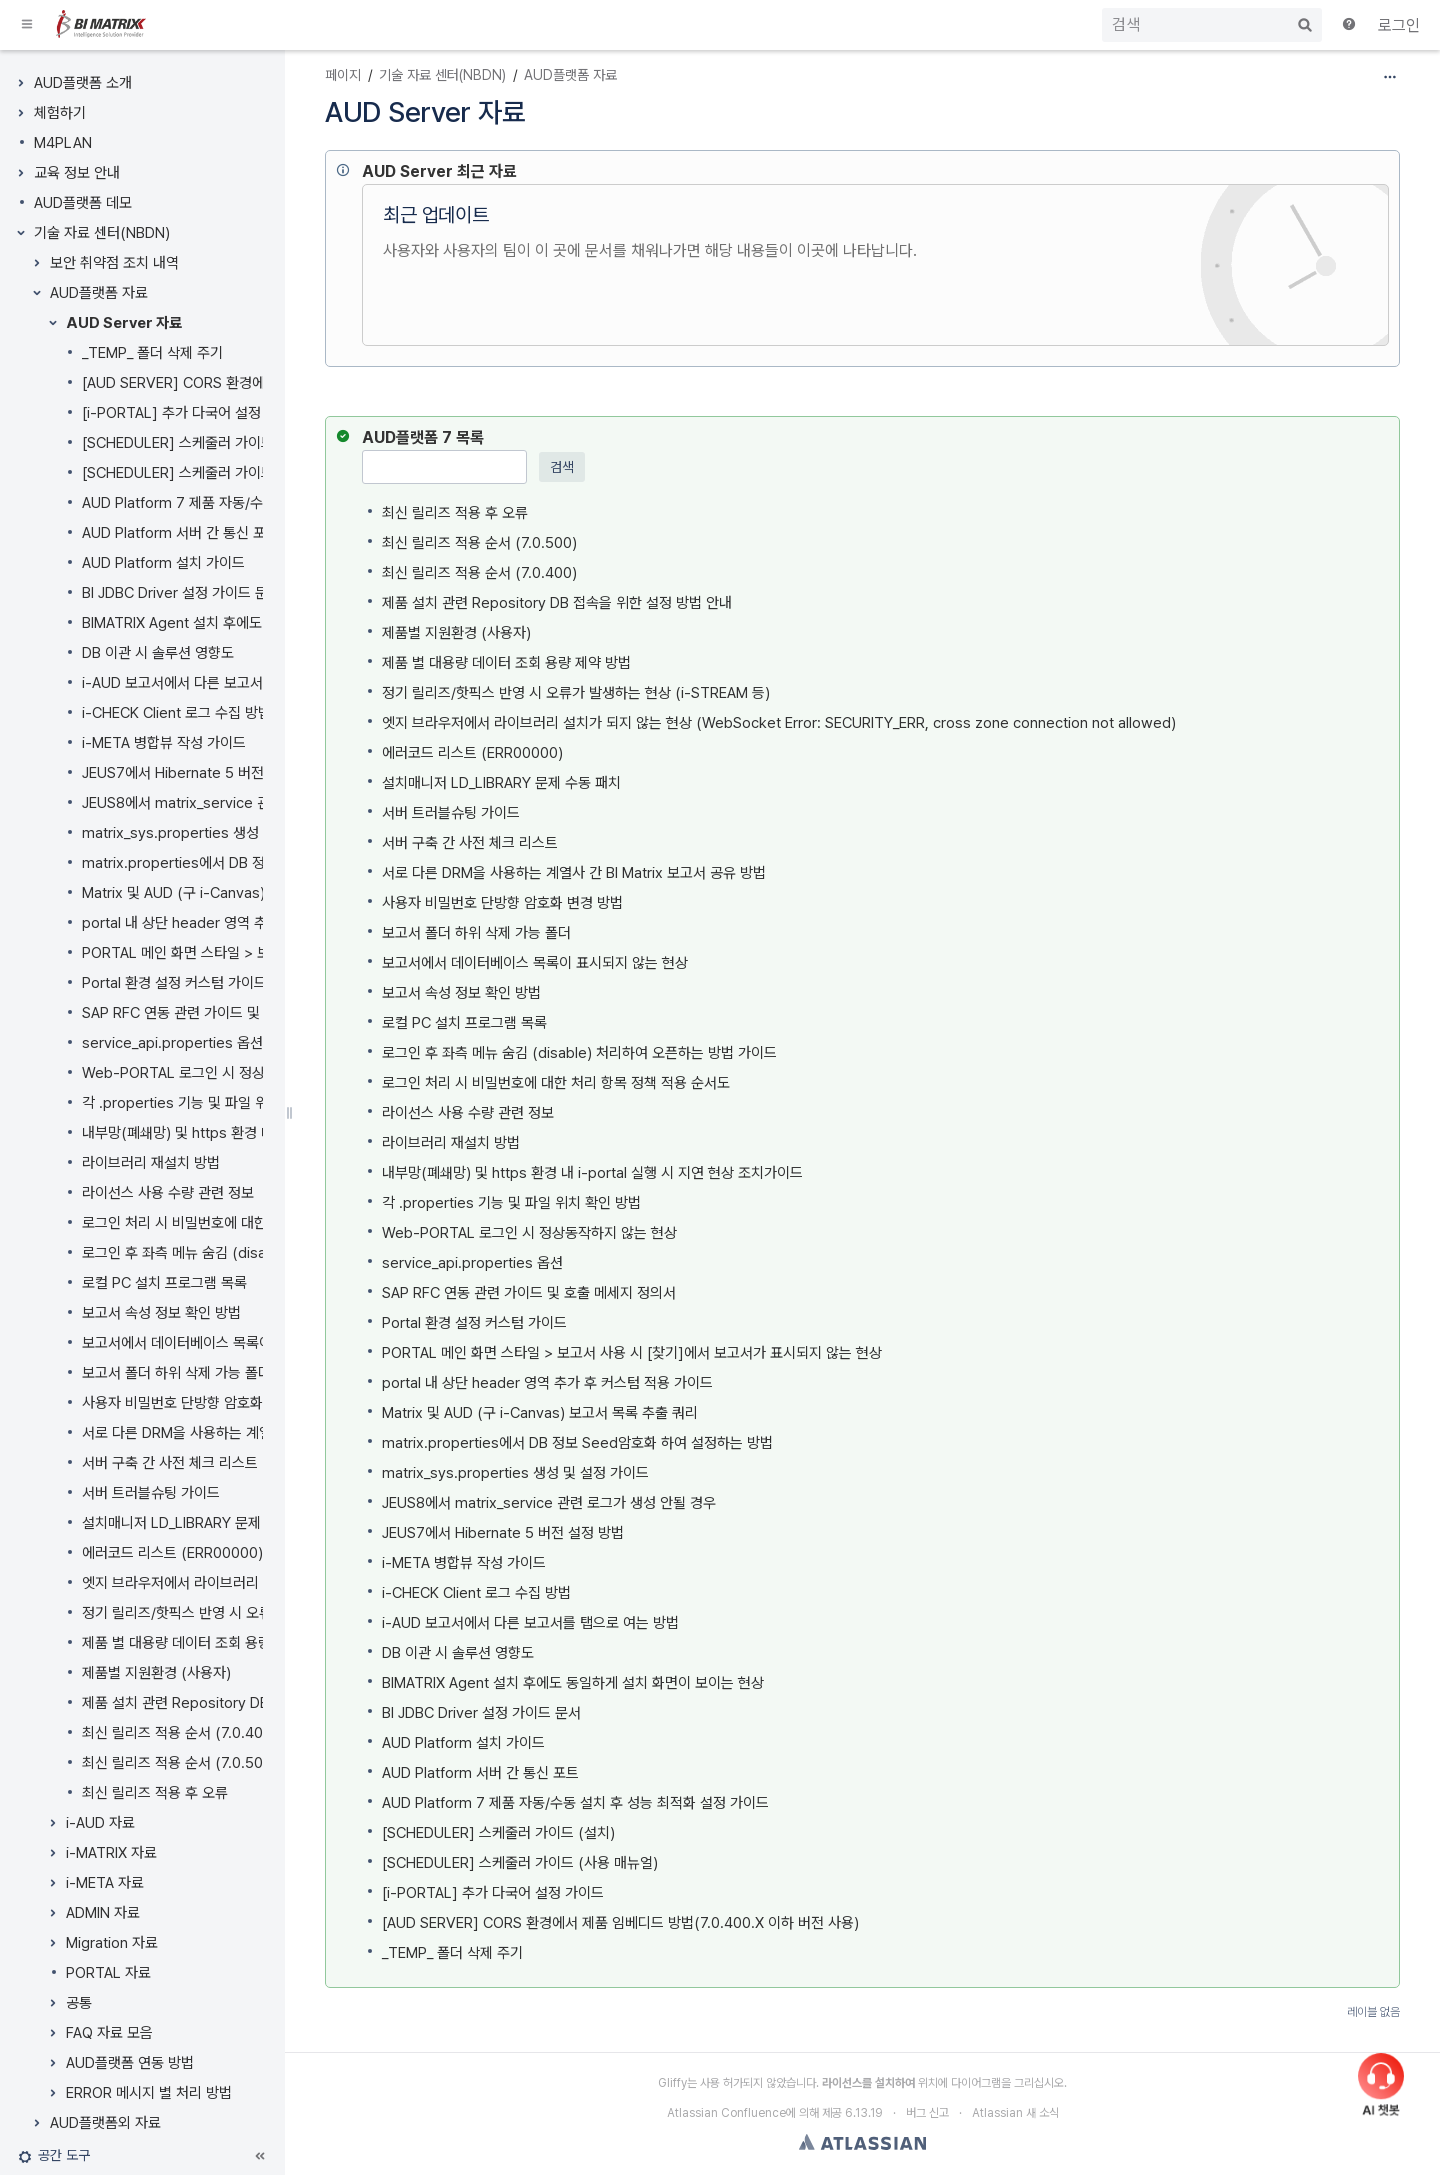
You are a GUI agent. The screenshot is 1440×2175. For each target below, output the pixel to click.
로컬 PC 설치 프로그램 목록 (164, 1283)
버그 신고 (927, 2113)
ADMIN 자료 (103, 1913)
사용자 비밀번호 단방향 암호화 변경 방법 (202, 1403)
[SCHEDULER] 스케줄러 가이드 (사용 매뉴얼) (220, 443)
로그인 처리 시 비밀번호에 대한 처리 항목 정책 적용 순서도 (256, 1223)
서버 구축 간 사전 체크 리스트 (170, 1463)
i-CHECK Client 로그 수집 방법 (176, 713)
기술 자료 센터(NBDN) (102, 233)
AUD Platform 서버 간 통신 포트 (180, 533)
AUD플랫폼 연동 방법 (130, 2063)
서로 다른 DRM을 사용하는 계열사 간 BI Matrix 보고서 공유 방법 (574, 873)
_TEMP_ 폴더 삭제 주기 (152, 353)
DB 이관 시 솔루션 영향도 (158, 653)
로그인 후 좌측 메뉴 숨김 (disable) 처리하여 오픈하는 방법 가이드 (579, 1053)
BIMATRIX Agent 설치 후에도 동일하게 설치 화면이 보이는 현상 (573, 1683)
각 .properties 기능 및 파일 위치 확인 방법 (211, 1103)
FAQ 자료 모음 (109, 2033)
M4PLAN (63, 143)
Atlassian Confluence (726, 2113)
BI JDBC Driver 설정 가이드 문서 (181, 593)
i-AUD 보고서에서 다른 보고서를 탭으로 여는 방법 (230, 683)
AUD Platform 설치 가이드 (163, 563)
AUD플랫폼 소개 (83, 83)
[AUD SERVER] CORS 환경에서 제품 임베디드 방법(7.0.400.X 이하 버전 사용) (620, 1923)
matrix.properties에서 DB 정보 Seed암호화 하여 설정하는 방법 (577, 1443)
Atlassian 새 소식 (1015, 2113)
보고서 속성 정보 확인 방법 (161, 1313)
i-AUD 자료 (100, 1823)
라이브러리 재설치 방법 (151, 1163)
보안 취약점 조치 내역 (114, 263)
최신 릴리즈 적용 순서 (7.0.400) (179, 1733)
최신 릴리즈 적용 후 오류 (155, 1793)
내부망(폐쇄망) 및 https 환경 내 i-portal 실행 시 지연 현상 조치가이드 (592, 1173)
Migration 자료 (112, 1943)
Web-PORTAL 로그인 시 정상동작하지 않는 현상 (229, 1073)
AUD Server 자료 (124, 323)
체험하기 (60, 113)
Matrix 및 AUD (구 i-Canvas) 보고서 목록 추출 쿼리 (240, 893)
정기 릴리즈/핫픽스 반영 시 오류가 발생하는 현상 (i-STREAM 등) (576, 693)
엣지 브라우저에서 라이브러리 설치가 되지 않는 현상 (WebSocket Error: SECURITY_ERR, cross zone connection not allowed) (779, 723)
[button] (28, 25)
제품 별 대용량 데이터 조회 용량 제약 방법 (206, 1643)
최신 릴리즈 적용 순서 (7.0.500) (179, 1763)
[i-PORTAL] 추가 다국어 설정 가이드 (193, 413)
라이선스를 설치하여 (868, 2083)
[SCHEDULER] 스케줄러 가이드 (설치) (198, 473)
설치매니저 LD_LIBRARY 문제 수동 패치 (201, 1523)
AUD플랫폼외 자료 (105, 2123)
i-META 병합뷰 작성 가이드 (164, 743)
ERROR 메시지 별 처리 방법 (149, 2093)
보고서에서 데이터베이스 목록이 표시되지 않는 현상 (235, 1343)
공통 (79, 2003)
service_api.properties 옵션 (172, 1043)
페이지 (343, 75)
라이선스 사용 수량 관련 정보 (168, 1193)
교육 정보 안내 (77, 173)
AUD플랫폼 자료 (99, 293)
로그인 (1399, 25)
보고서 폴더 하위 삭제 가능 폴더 (176, 1373)
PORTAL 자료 (108, 1973)
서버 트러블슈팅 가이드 (151, 1493)
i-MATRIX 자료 (111, 1853)
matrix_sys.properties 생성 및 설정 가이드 (215, 833)
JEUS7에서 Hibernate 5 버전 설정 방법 (203, 773)
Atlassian (862, 2142)
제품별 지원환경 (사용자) (156, 1673)
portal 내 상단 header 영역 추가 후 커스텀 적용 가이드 (247, 923)
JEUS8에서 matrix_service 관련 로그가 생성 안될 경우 (249, 803)
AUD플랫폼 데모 (83, 203)
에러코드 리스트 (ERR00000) (172, 1553)
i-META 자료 (105, 1883)
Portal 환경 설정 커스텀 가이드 (174, 983)
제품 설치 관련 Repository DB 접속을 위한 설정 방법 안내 (257, 1703)
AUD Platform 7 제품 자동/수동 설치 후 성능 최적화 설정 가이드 (575, 1803)
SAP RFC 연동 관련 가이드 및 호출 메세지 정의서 (229, 1013)
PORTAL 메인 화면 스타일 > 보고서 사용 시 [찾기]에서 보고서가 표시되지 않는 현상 (632, 1353)
